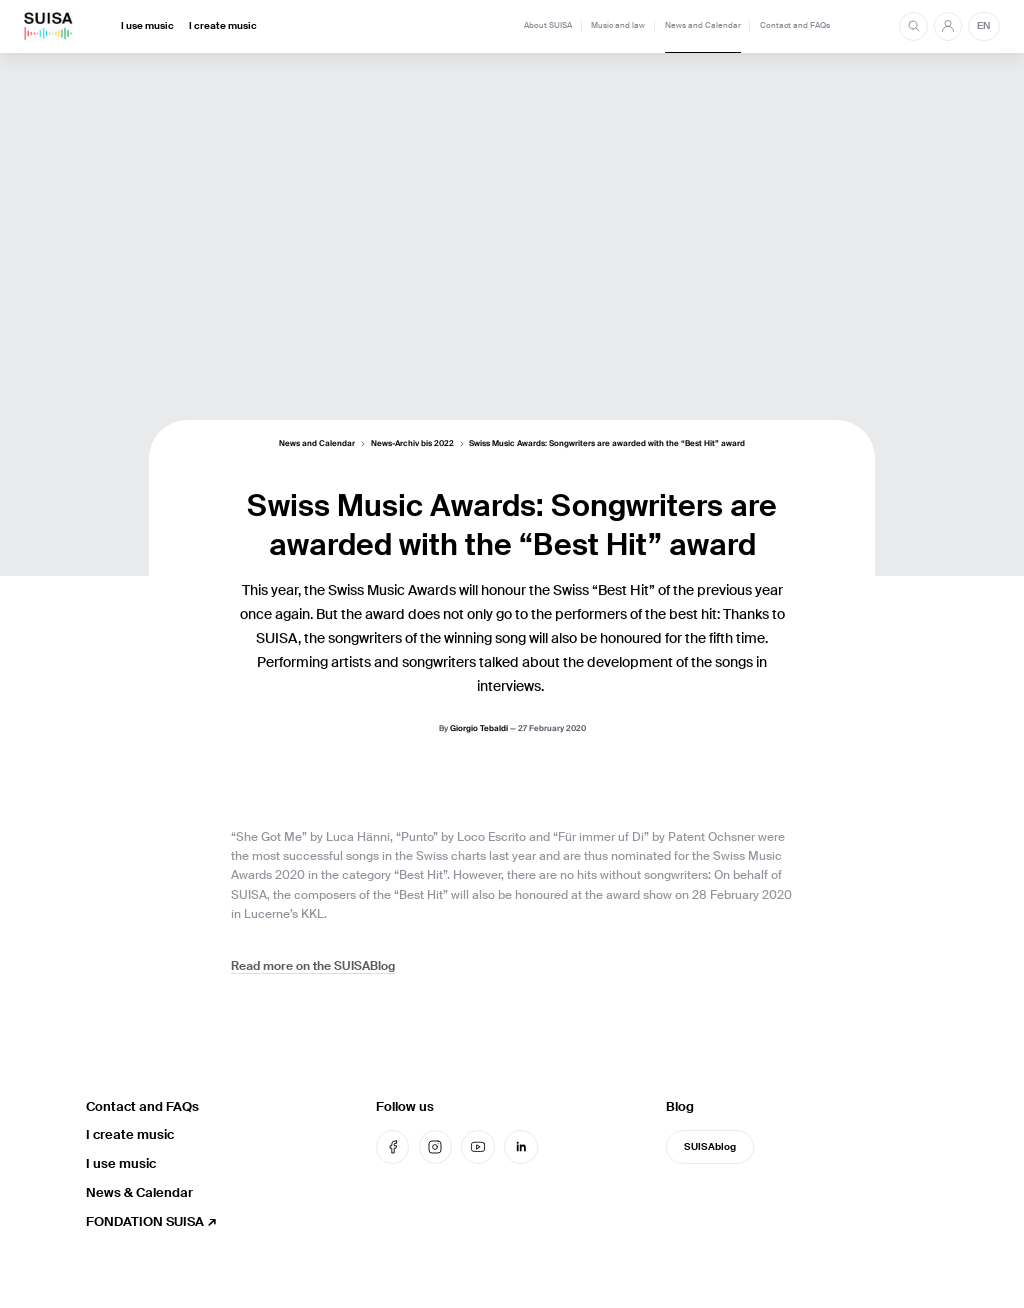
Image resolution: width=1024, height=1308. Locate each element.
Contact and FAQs (795, 25)
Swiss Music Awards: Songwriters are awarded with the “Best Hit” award (607, 445)
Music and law (618, 25)
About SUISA (548, 25)
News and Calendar (703, 25)
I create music (223, 26)
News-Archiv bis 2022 (412, 445)
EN (983, 26)
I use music (147, 26)
